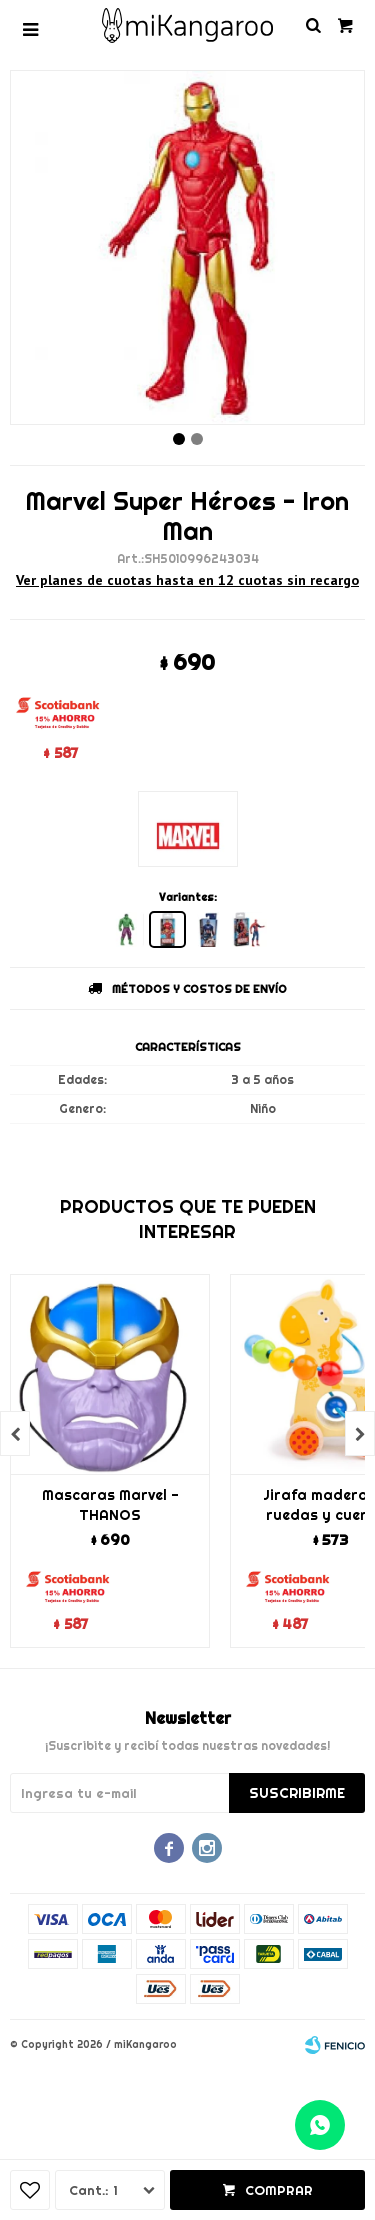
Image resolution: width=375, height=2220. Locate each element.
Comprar (279, 2190)
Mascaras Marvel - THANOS (110, 1505)
